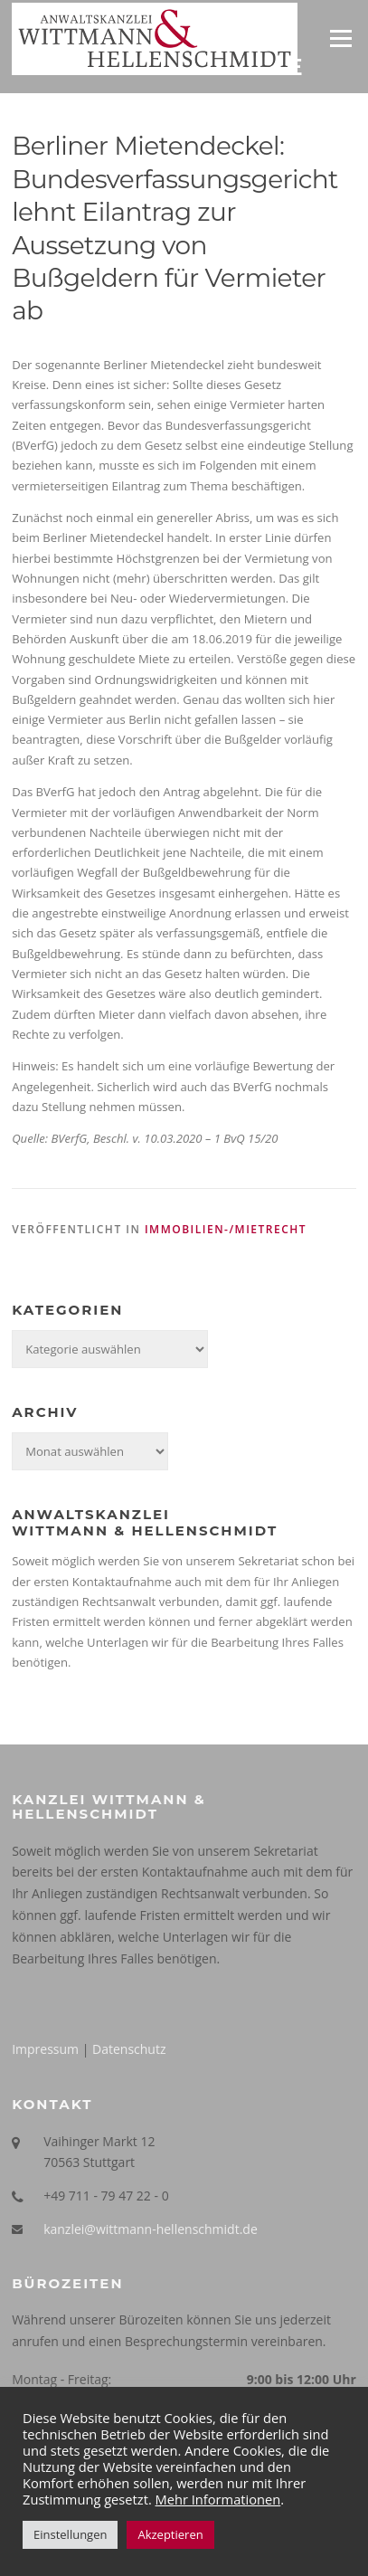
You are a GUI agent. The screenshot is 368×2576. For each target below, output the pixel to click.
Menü (340, 38)
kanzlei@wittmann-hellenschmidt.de (150, 2229)
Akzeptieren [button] (170, 2534)
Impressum (45, 2049)
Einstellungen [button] (70, 2534)
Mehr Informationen (218, 2499)
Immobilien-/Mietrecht (226, 1229)
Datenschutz (128, 2049)
